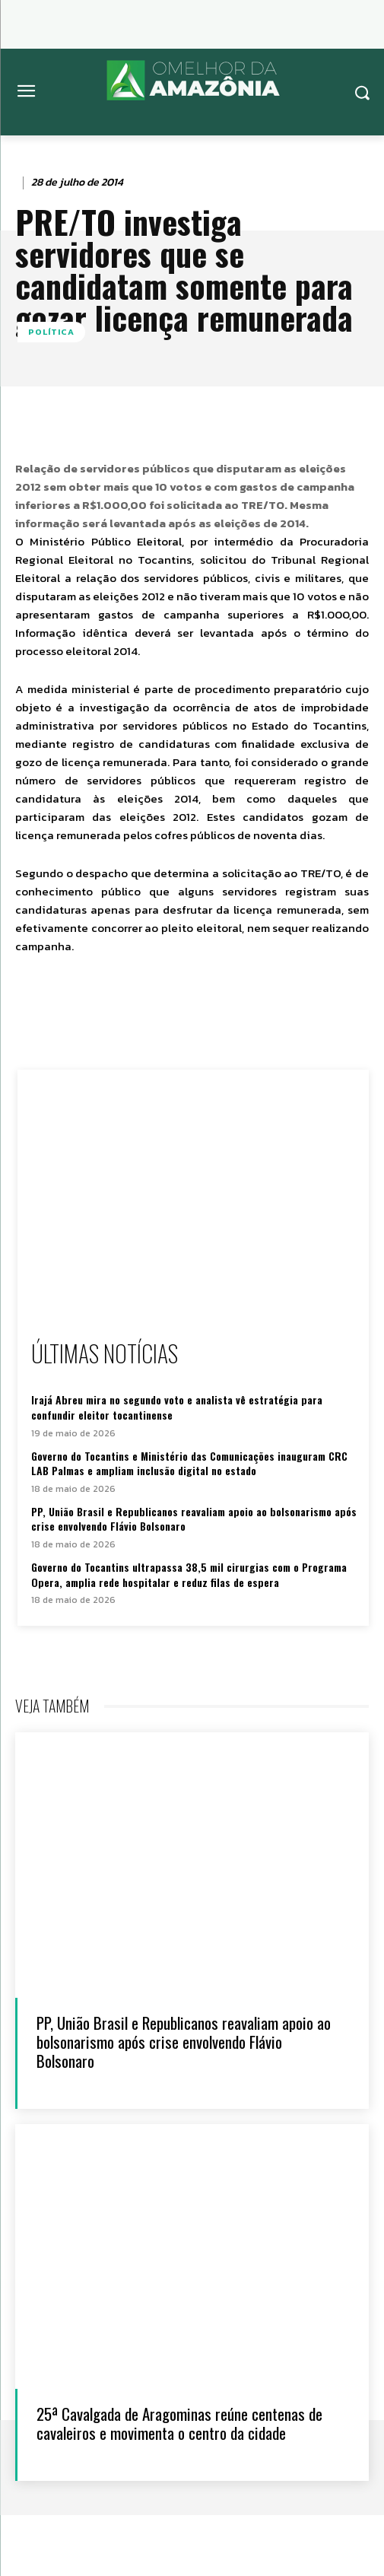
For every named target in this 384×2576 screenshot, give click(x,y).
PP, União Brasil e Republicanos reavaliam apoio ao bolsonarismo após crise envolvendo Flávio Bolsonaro (194, 1518)
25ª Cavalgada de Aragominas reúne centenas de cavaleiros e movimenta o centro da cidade (179, 2423)
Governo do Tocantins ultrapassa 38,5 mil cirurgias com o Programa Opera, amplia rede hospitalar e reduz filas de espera (189, 1574)
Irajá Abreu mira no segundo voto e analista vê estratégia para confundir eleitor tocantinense (176, 1407)
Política (51, 332)
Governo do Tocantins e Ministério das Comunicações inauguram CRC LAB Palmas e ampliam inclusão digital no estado (189, 1463)
